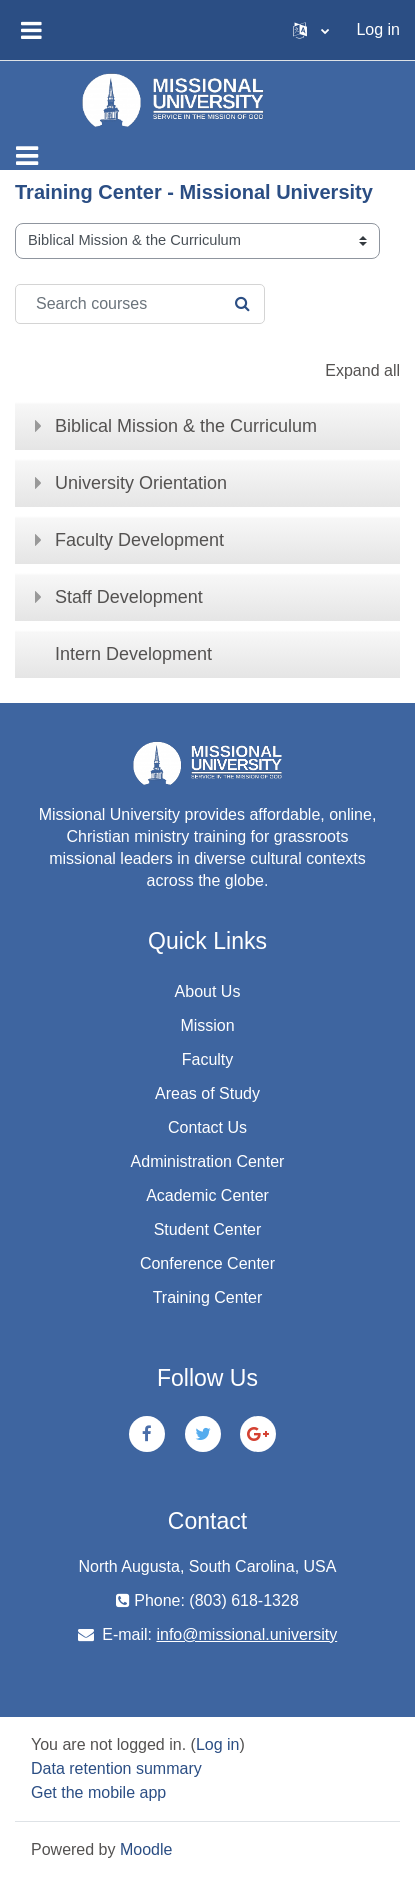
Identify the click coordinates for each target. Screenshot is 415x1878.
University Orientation (141, 483)
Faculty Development (139, 540)
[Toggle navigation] (27, 156)
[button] (311, 30)
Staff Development (129, 597)
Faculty (208, 1059)
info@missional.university (246, 1634)
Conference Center (207, 1263)
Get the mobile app (98, 1792)
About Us (208, 991)
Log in (378, 29)
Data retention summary (116, 1768)
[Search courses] (140, 304)
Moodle (146, 1849)
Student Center (208, 1229)
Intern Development (133, 654)
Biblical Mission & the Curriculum (186, 426)
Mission (207, 1025)
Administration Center (208, 1161)
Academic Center (207, 1195)
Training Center (208, 1297)
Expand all (362, 370)
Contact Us (207, 1127)
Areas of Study (207, 1093)
